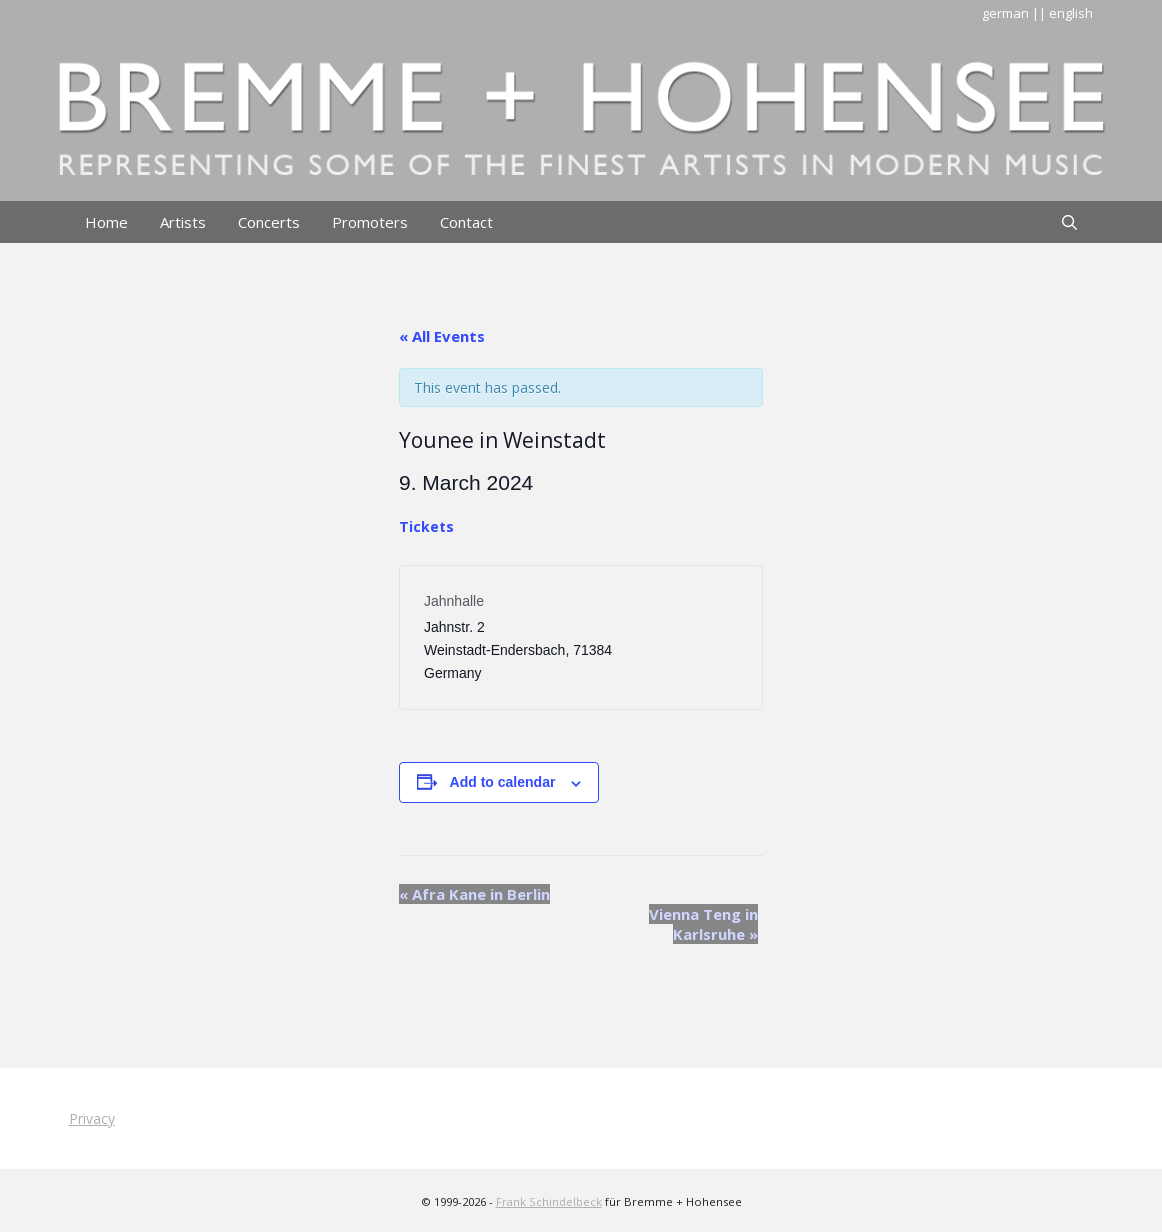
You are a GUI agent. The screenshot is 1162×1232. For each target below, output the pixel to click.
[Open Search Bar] (1069, 222)
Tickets (426, 526)
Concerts (269, 222)
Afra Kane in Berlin (474, 894)
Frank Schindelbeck (549, 1201)
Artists (183, 222)
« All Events (442, 336)
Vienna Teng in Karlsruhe (703, 924)
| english (1066, 13)
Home (106, 222)
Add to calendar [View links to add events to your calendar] (503, 782)
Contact (466, 222)
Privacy (92, 1118)
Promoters (370, 222)
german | (1010, 13)
